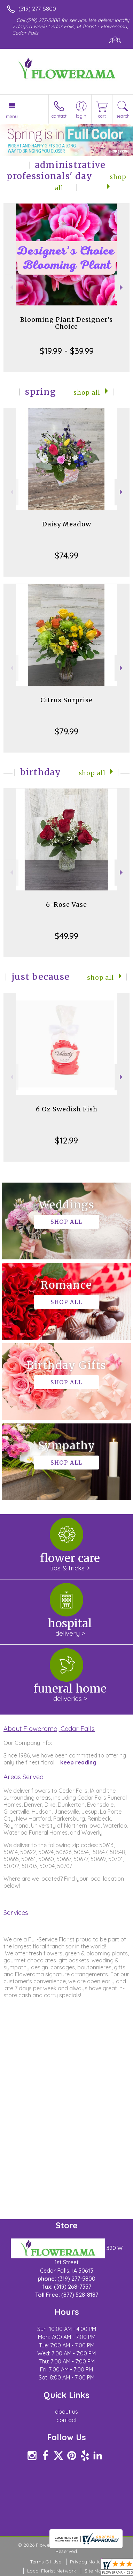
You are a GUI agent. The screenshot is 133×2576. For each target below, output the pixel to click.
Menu (12, 116)
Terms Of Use (45, 2562)
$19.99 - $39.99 (67, 351)
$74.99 (66, 555)
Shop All (86, 393)
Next (122, 287)
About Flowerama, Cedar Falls (49, 1728)
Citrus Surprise (66, 700)
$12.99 (66, 1140)
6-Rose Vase (66, 905)
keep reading (78, 1762)
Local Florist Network (51, 2571)
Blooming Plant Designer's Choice (66, 323)
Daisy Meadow (66, 524)
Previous (10, 287)
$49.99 (66, 936)
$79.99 (66, 731)
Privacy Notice (86, 2562)
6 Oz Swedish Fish (66, 1109)
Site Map (94, 2571)
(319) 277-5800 (37, 8)
